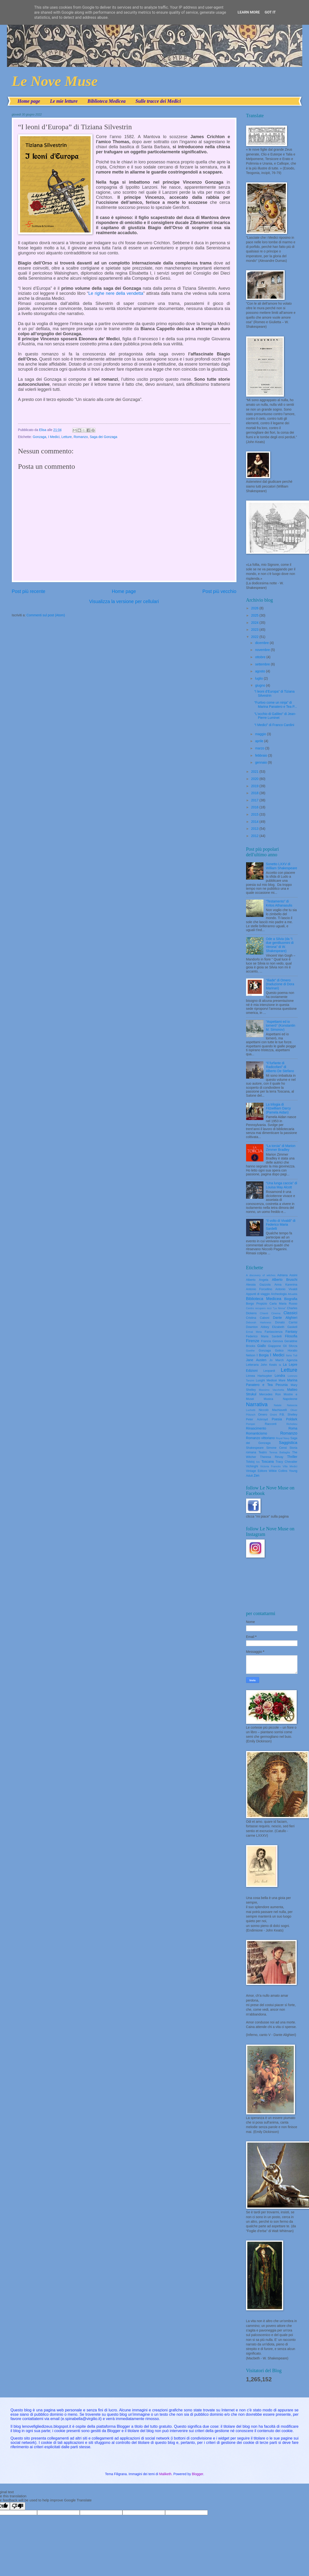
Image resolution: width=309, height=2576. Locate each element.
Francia (266, 1341)
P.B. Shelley (288, 1414)
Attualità (292, 1294)
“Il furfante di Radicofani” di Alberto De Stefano (280, 1067)
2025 (255, 615)
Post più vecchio (219, 591)
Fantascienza (273, 1331)
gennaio (261, 762)
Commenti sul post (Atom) (46, 615)
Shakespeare (255, 1447)
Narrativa (257, 1404)
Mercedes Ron (270, 1394)
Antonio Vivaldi (286, 1289)
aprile (259, 741)
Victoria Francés (270, 1466)
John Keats (269, 1364)
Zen (256, 1475)
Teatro (263, 1452)
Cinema (275, 1313)
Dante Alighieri (285, 1318)
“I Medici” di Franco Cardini (274, 725)
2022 (255, 637)
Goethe (250, 1350)
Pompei (250, 1424)
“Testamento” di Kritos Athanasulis (279, 903)
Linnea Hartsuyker (259, 1376)
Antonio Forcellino (259, 1289)
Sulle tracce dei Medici (158, 101)
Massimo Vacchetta (271, 1389)
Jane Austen (256, 1360)
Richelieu (291, 1424)
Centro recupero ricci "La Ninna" (266, 1308)
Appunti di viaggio (258, 1294)
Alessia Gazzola (258, 1284)
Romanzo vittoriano (260, 1438)
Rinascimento (256, 1428)
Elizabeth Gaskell (284, 1327)
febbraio (261, 755)
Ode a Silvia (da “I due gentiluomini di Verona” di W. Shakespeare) (280, 945)
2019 (255, 786)
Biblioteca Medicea (106, 101)
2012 (255, 836)
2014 (255, 822)
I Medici (54, 437)
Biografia (290, 1299)
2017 (255, 800)
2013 (255, 829)
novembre (263, 650)
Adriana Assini (287, 1275)
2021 (255, 771)
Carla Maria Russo (283, 1303)
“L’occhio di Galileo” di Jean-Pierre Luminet (275, 716)
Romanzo (81, 437)
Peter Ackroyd (257, 1419)
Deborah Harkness (258, 1322)
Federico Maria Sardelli (264, 1336)
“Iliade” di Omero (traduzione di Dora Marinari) (280, 984)
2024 (255, 623)
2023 (255, 629)
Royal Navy (282, 1438)
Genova (277, 1341)
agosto (260, 671)
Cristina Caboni (257, 1318)
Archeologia (279, 1294)
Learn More (249, 12)
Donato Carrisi (286, 1322)
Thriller (292, 1457)
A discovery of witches (260, 1275)
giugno (260, 685)
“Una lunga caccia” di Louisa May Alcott (281, 1185)
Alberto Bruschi (284, 1280)
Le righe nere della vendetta (115, 293)
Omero (262, 1414)
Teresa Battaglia (279, 1452)
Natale (278, 1405)
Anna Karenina (286, 1284)
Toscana (267, 1461)
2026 (255, 608)
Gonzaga (39, 437)
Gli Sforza (290, 1346)
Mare (282, 1380)
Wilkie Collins (278, 1471)
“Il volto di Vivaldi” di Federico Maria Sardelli (280, 1224)
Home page (29, 101)
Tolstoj (250, 1461)
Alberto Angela (257, 1280)
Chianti (264, 1313)
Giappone (274, 1346)
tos (258, 1461)
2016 (255, 807)
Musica (268, 1399)
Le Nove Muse (55, 81)
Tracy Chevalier (286, 1461)
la (280, 1364)
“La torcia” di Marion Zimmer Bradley (281, 1148)
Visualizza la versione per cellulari (124, 601)
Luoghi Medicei (266, 1380)
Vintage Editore (256, 1471)
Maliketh (165, 2474)
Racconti (270, 1424)
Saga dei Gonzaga (103, 437)
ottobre (260, 657)
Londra (280, 1376)
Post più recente (29, 591)
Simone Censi (276, 1447)
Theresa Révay (271, 1457)
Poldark (291, 1419)
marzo (260, 748)
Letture (66, 437)
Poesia (277, 1419)
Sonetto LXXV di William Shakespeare (281, 866)
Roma (293, 1428)
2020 (255, 779)
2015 (255, 814)
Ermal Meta (254, 1331)
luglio (259, 678)
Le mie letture (63, 101)
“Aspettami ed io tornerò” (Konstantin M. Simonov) (280, 1025)
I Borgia (263, 1355)
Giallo (261, 1346)
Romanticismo (256, 1433)
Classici (290, 1313)
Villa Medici (290, 1466)
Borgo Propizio (256, 1303)
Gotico (279, 1350)
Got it (270, 12)
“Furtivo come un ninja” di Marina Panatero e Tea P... (275, 704)
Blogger (197, 2474)
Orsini (273, 1414)
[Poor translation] (17, 2506)
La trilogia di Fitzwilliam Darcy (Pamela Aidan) (278, 1108)
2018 (255, 793)
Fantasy (291, 1331)
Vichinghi (252, 1466)
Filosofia (291, 1336)
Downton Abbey (257, 1327)
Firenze (252, 1341)
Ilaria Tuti (291, 1355)
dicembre (262, 643)
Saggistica (288, 1442)
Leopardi (269, 1370)
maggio (261, 734)
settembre (263, 664)
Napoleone (290, 1399)
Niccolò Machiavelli (273, 1410)
